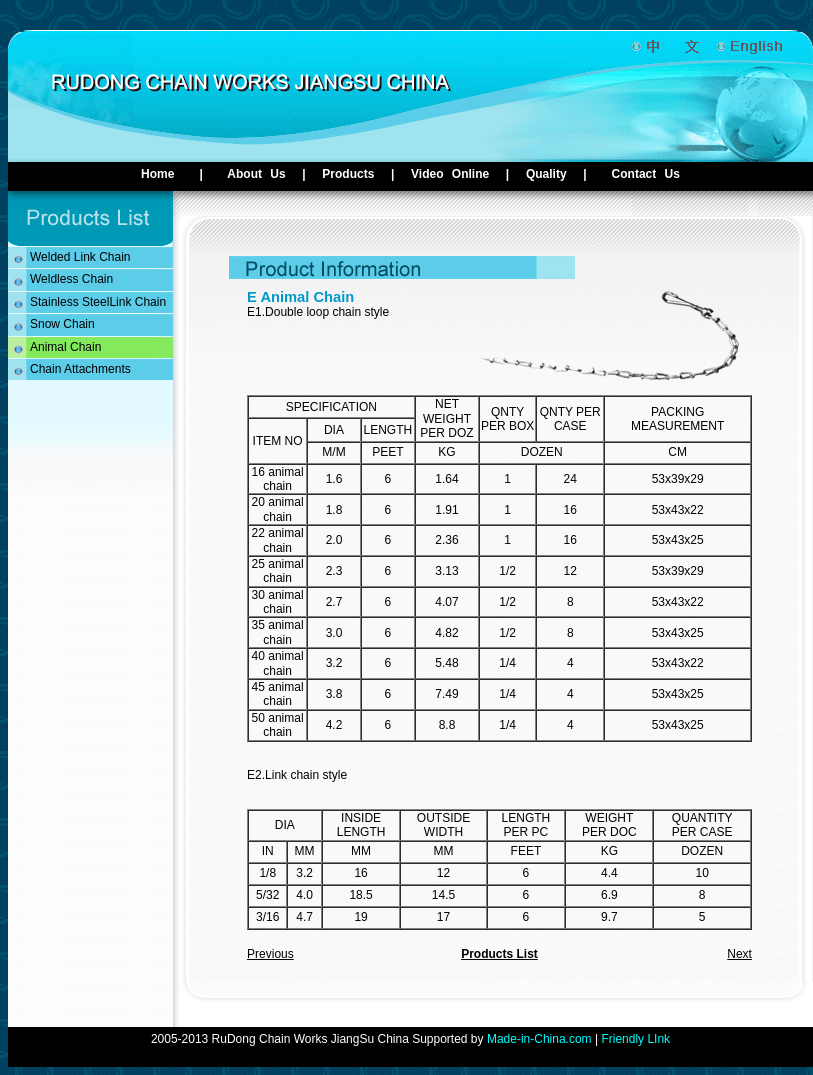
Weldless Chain (71, 279)
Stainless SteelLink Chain (98, 302)
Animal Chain (65, 347)
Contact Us (646, 174)
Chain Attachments (80, 369)
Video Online (450, 174)
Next (739, 954)
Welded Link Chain (80, 257)
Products (348, 174)
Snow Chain (62, 324)
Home (157, 174)
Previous (270, 954)
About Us (252, 174)
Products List (499, 954)
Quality (546, 174)
